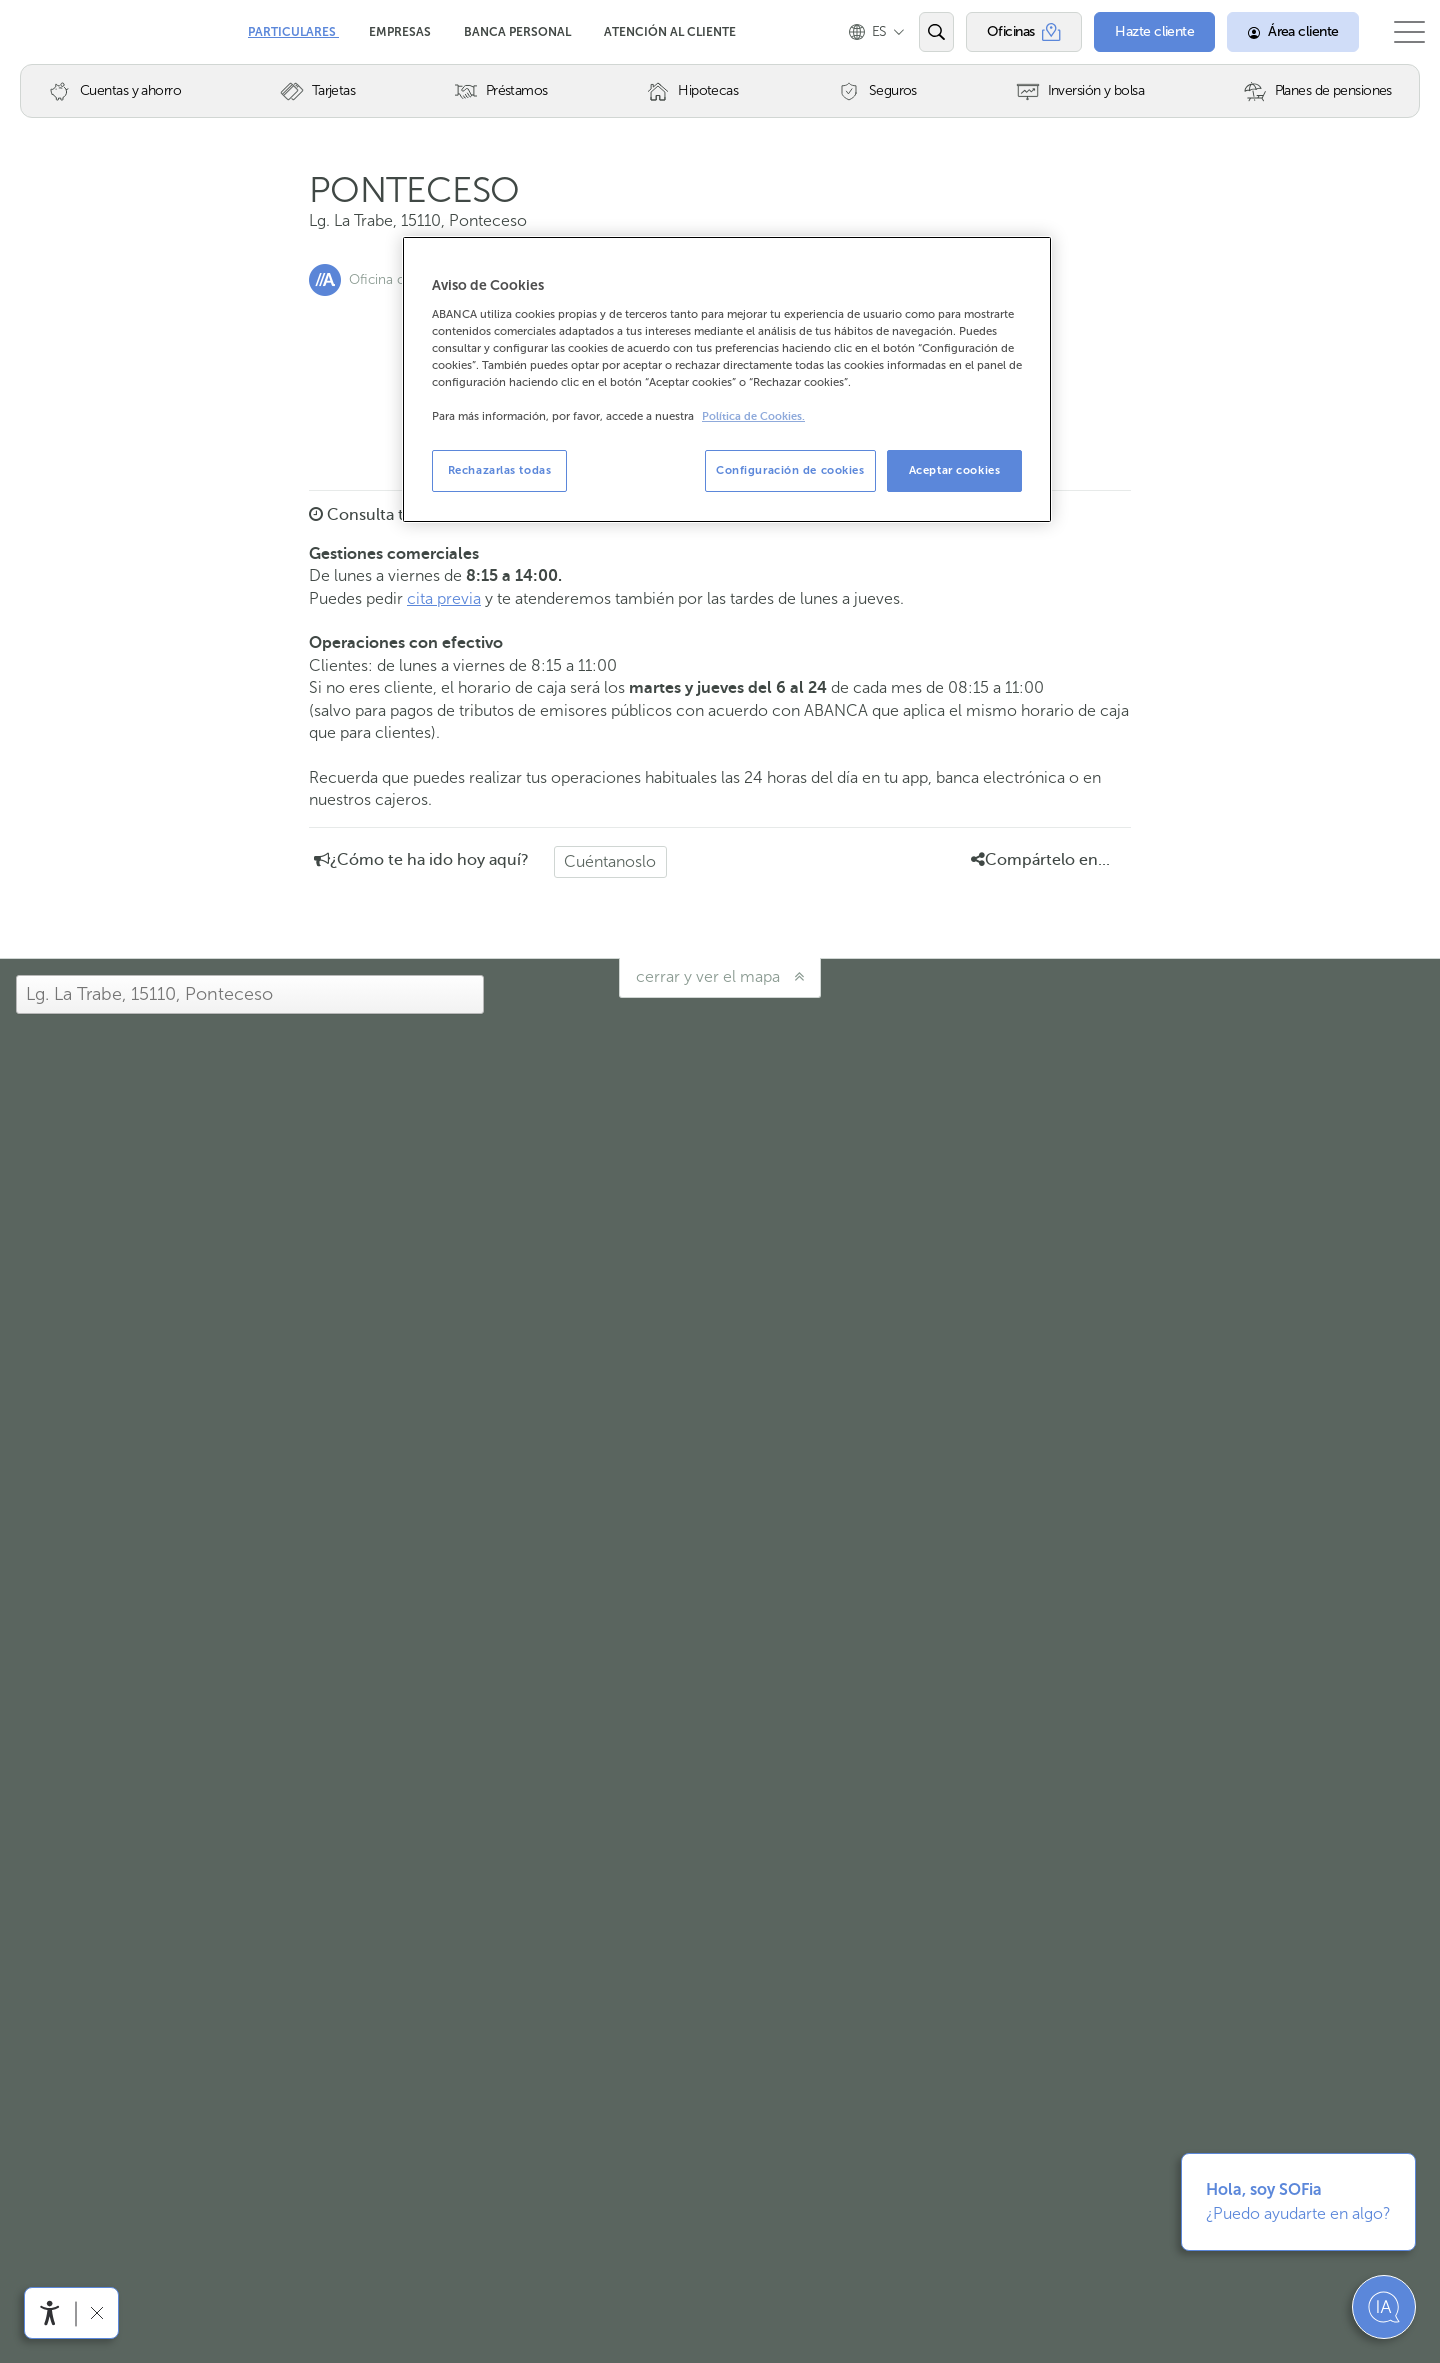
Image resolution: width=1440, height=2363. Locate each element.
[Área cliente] (1275, 32)
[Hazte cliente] (1136, 32)
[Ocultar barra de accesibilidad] (96, 2312)
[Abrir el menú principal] (1400, 32)
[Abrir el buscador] (917, 32)
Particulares (293, 32)
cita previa (444, 598)
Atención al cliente (670, 32)
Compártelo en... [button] (1040, 860)
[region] (727, 379)
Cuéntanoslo (610, 861)
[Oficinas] (1005, 32)
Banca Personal (519, 32)
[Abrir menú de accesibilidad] (50, 2313)
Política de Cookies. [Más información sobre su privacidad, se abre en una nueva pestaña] (753, 416)
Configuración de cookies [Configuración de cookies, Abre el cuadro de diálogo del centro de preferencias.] (790, 470)
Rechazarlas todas (500, 470)
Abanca (51, 30)
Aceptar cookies (955, 470)
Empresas (401, 32)
